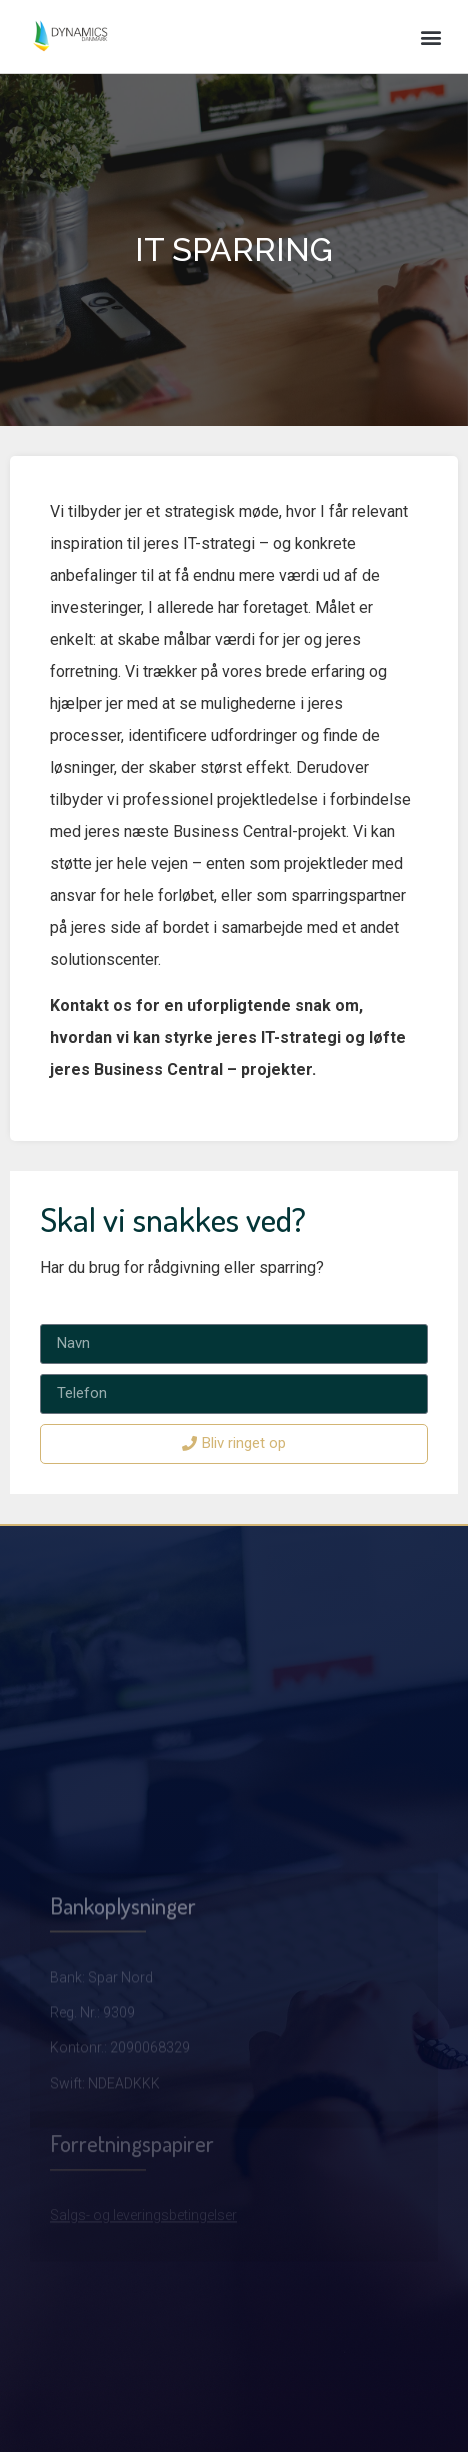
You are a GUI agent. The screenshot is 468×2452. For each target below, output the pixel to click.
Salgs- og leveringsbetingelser (143, 2249)
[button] (431, 36)
